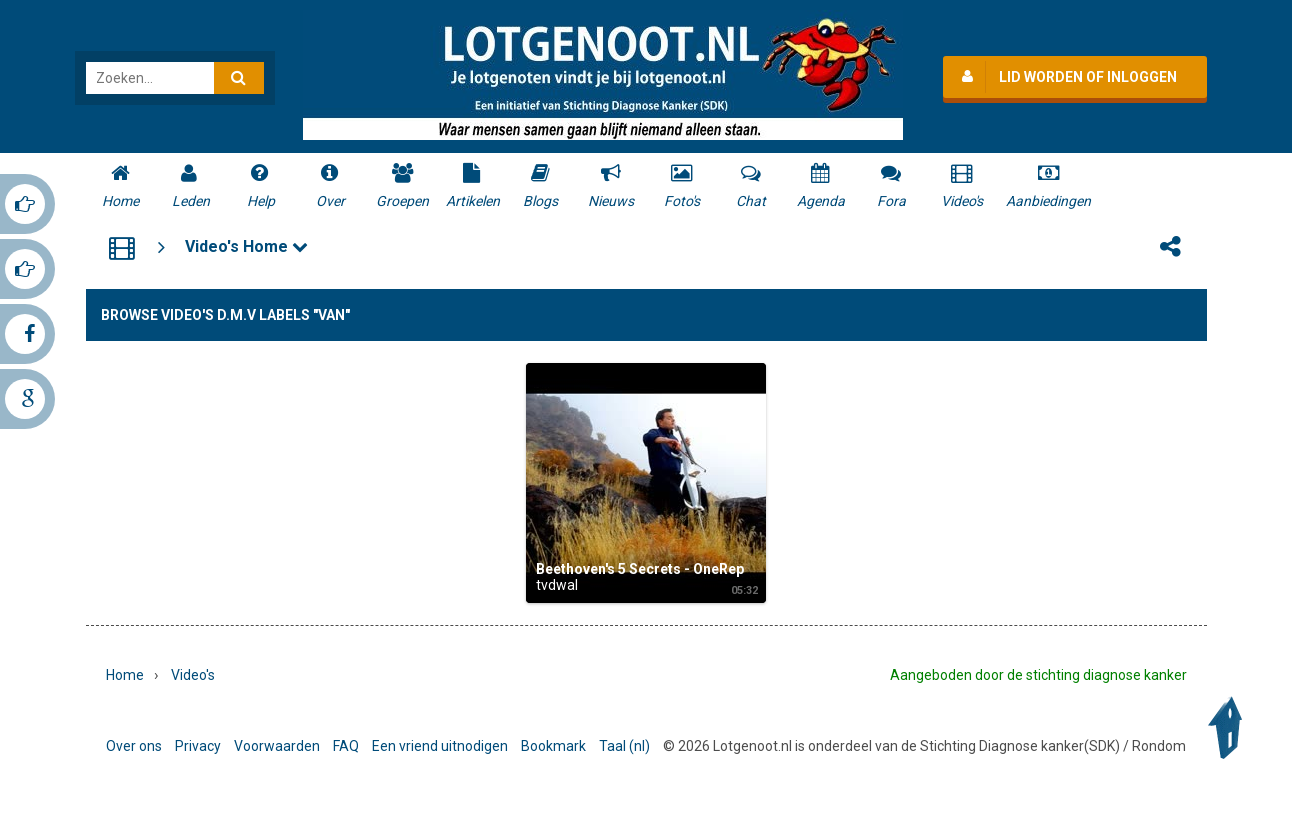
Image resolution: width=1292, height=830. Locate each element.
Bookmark (553, 746)
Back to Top (1230, 728)
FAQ (346, 746)
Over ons (134, 746)
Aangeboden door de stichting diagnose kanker (1038, 675)
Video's (193, 675)
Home (125, 675)
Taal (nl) (624, 746)
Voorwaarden (277, 746)
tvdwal (557, 585)
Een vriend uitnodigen (440, 746)
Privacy (198, 746)
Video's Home (246, 246)
